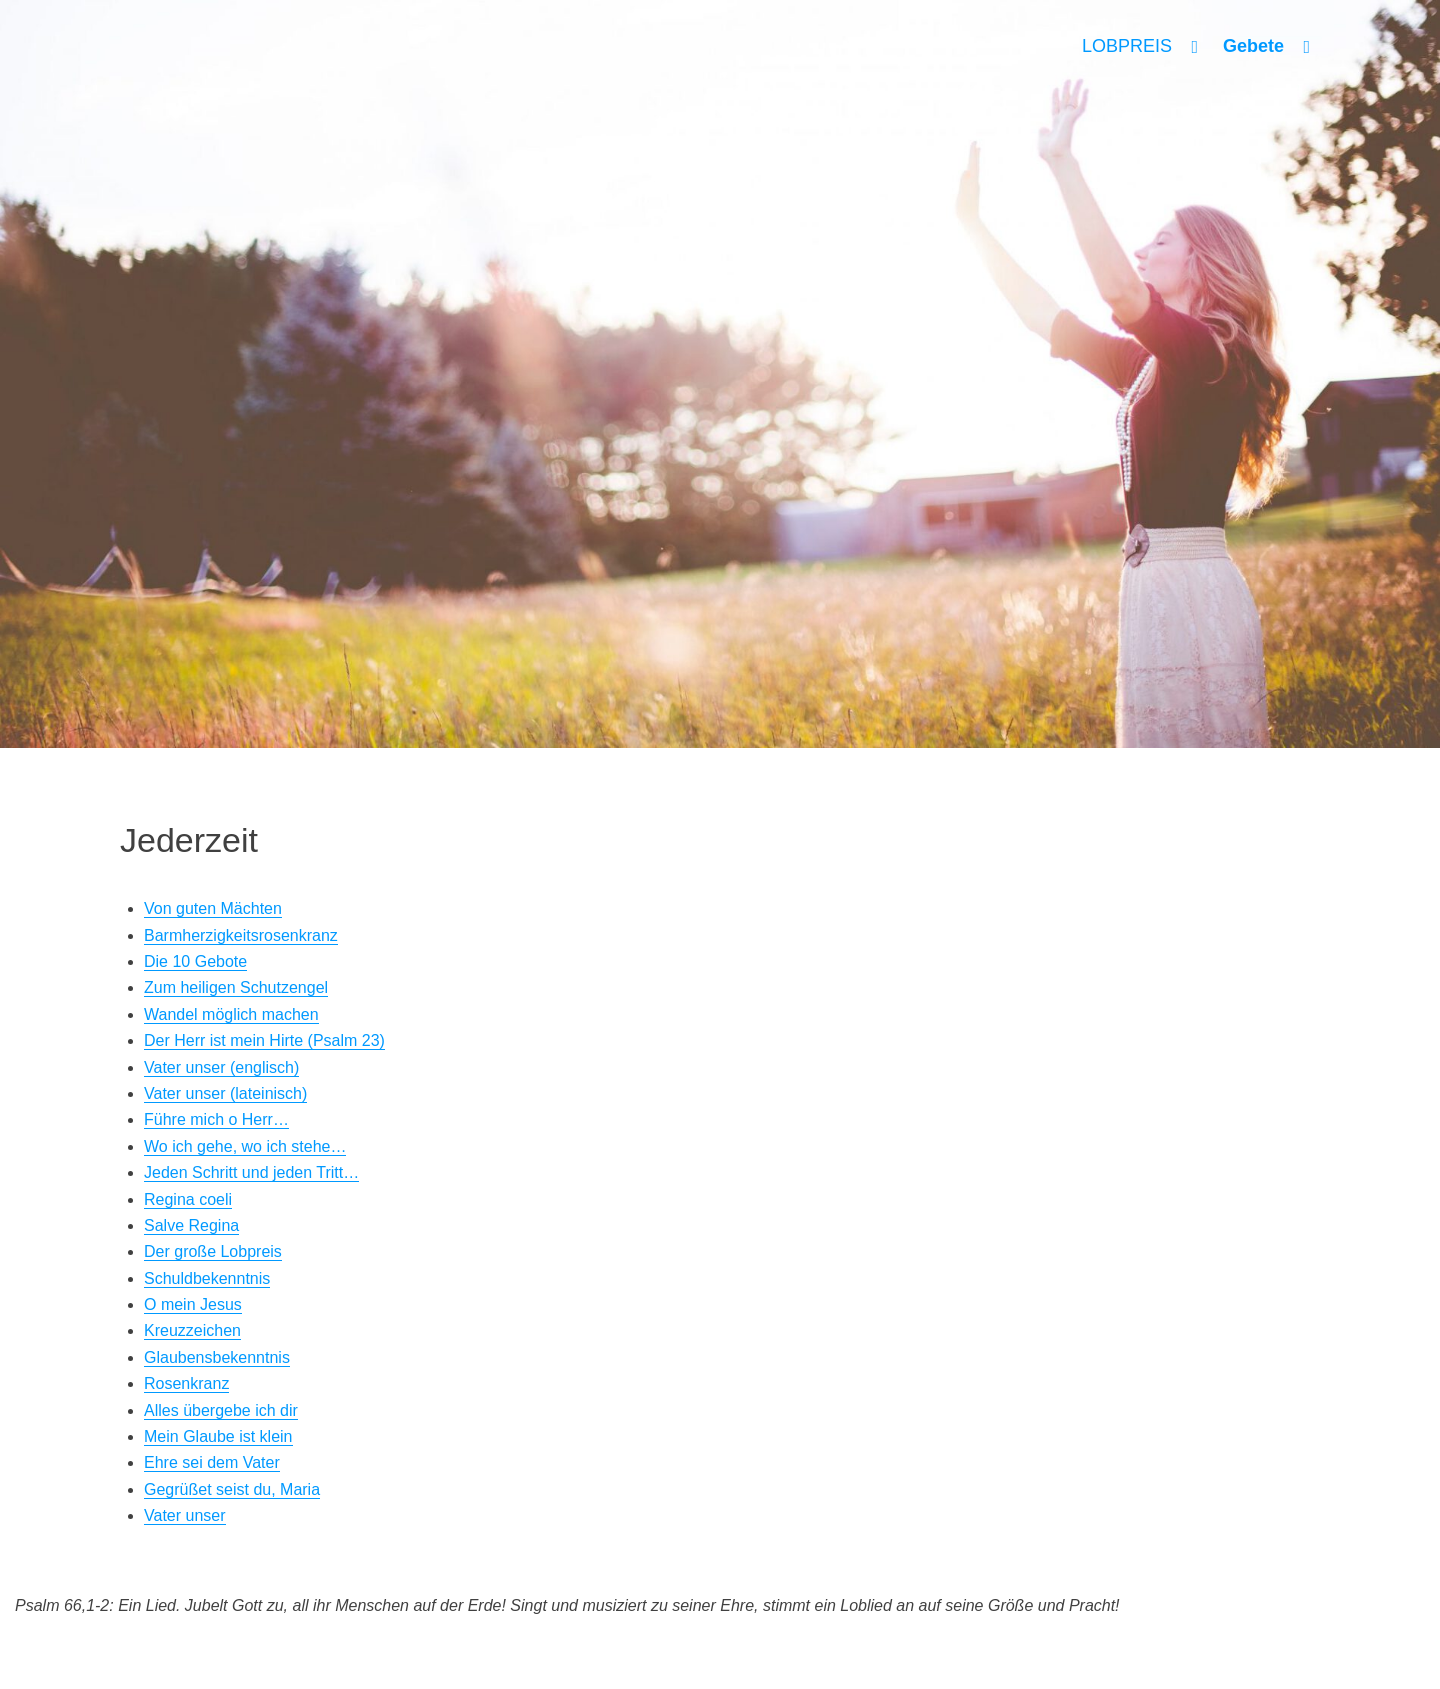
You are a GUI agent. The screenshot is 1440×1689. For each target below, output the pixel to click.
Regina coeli (188, 1199)
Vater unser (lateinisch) (225, 1093)
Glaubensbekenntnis (217, 1357)
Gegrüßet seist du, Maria (232, 1489)
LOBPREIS (1127, 46)
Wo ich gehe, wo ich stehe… (245, 1146)
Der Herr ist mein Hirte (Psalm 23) (264, 1040)
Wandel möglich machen (231, 1014)
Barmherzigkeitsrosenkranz (241, 935)
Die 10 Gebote (195, 961)
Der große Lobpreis (213, 1251)
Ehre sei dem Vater (212, 1462)
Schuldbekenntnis (207, 1278)
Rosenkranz (186, 1383)
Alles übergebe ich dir (221, 1410)
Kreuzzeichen (192, 1330)
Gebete (1253, 46)
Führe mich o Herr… (216, 1119)
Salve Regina (191, 1225)
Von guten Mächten (213, 908)
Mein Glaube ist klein (218, 1436)
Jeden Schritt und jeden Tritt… (251, 1172)
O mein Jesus (193, 1304)
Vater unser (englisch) (221, 1067)
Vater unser (185, 1515)
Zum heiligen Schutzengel (236, 987)
